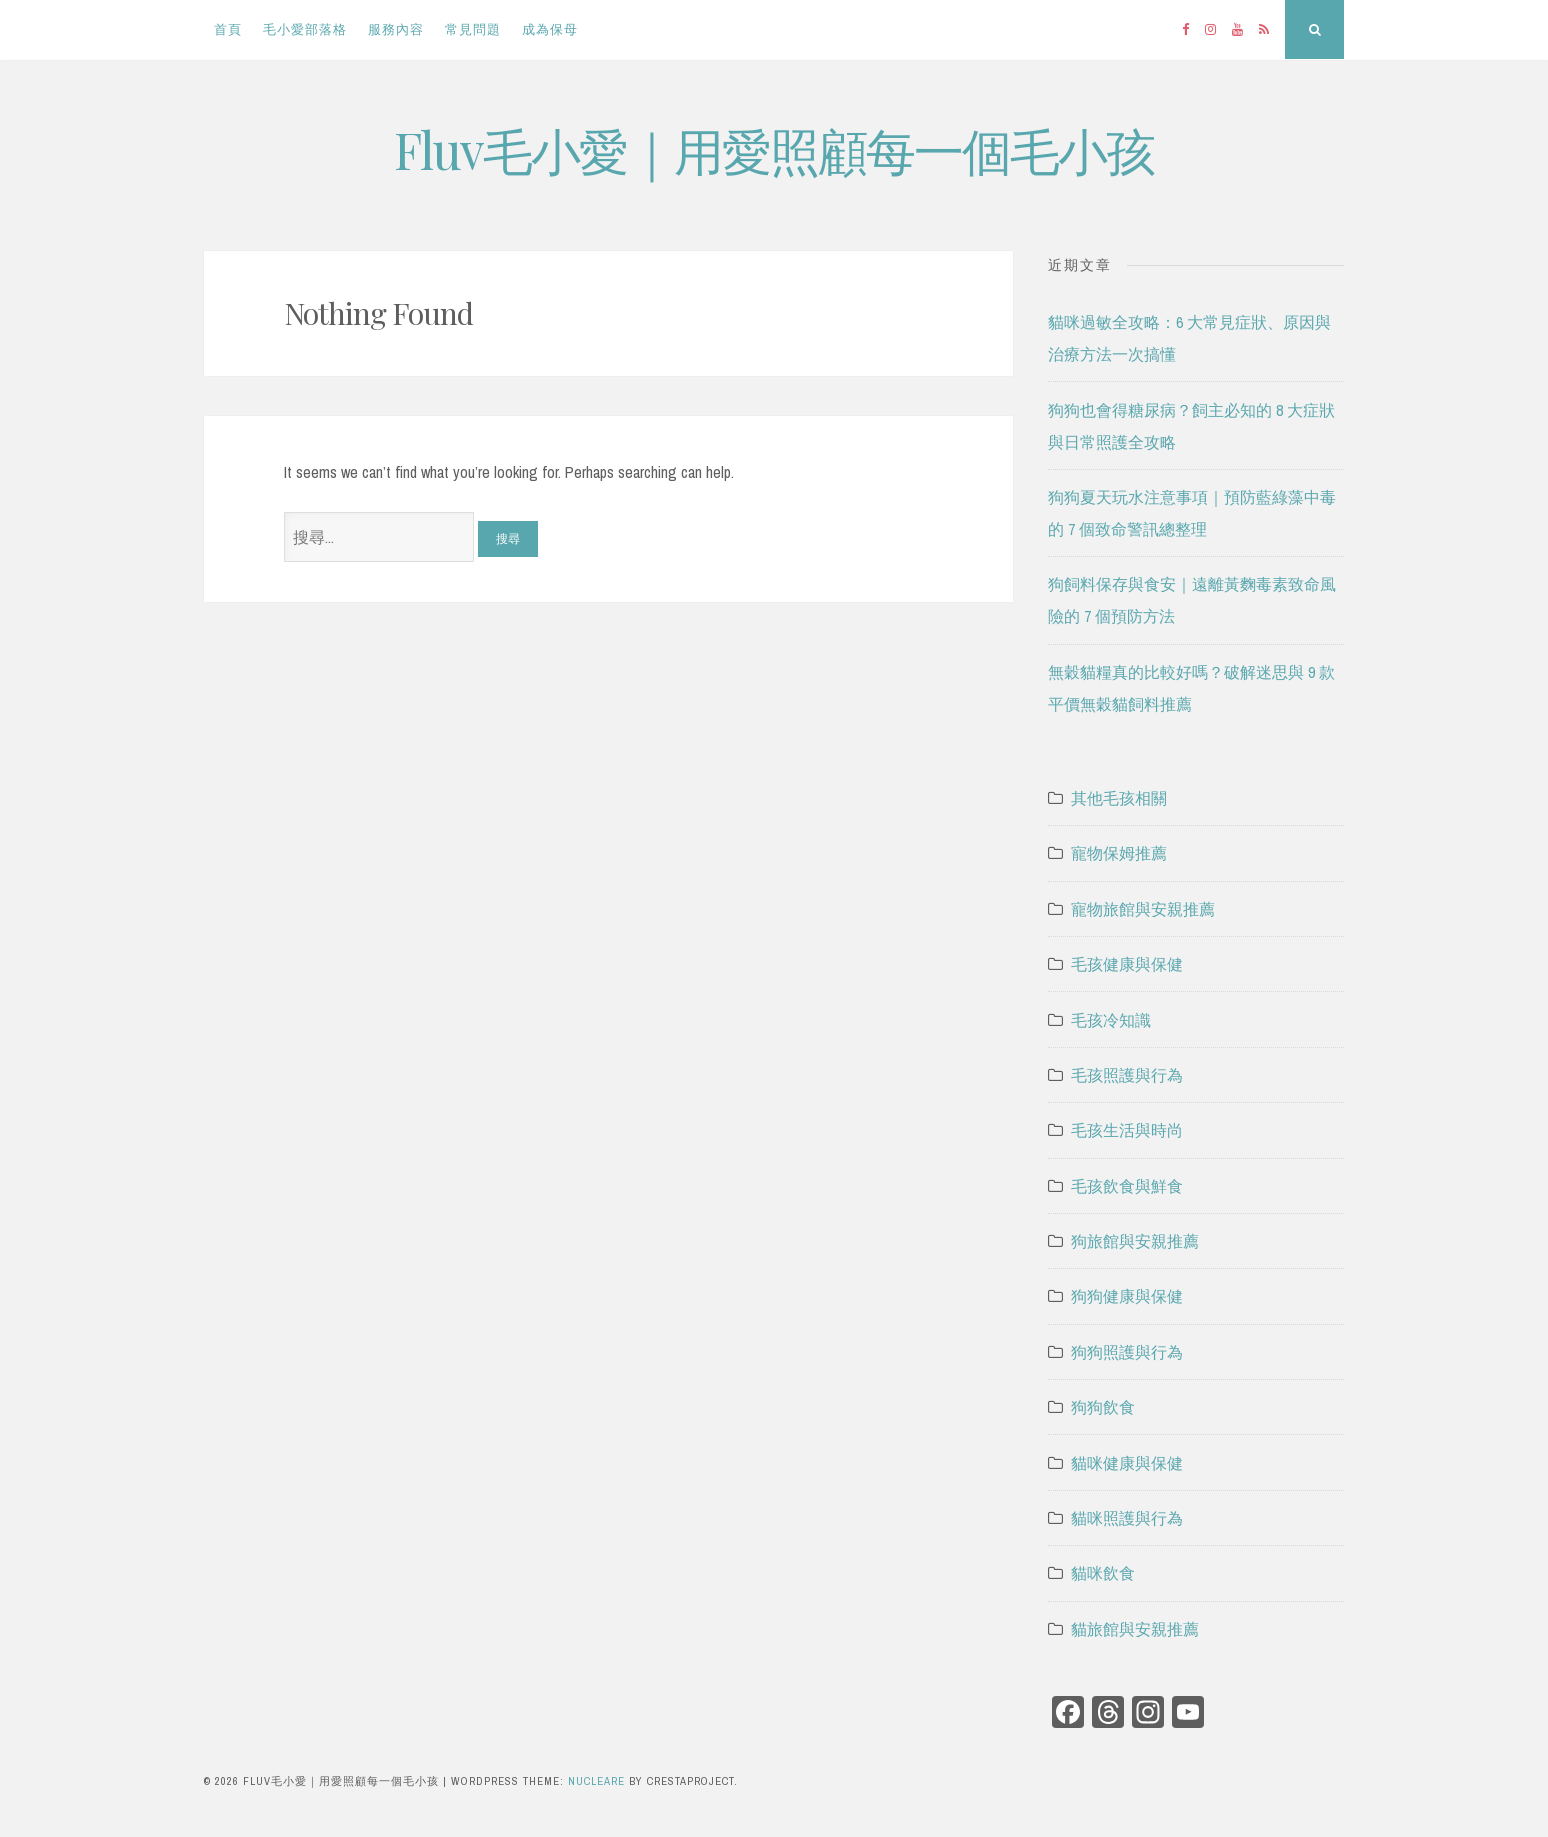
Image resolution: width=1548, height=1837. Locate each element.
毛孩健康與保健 (1127, 964)
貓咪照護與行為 (1127, 1518)
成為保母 (550, 29)
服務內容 (396, 29)
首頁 (228, 29)
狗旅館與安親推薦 (1135, 1241)
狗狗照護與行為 (1127, 1352)
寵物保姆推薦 (1119, 853)
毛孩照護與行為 (1127, 1075)
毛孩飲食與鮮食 (1127, 1186)
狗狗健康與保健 (1127, 1296)
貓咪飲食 (1103, 1573)
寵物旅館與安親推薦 (1143, 909)
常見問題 (473, 29)
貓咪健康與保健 (1127, 1463)
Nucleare (596, 1781)
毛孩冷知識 (1111, 1020)
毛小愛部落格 (305, 29)
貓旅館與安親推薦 (1135, 1629)
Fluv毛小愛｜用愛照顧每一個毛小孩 (774, 149)
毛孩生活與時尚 (1127, 1130)
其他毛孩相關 (1119, 798)
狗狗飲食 (1103, 1407)
